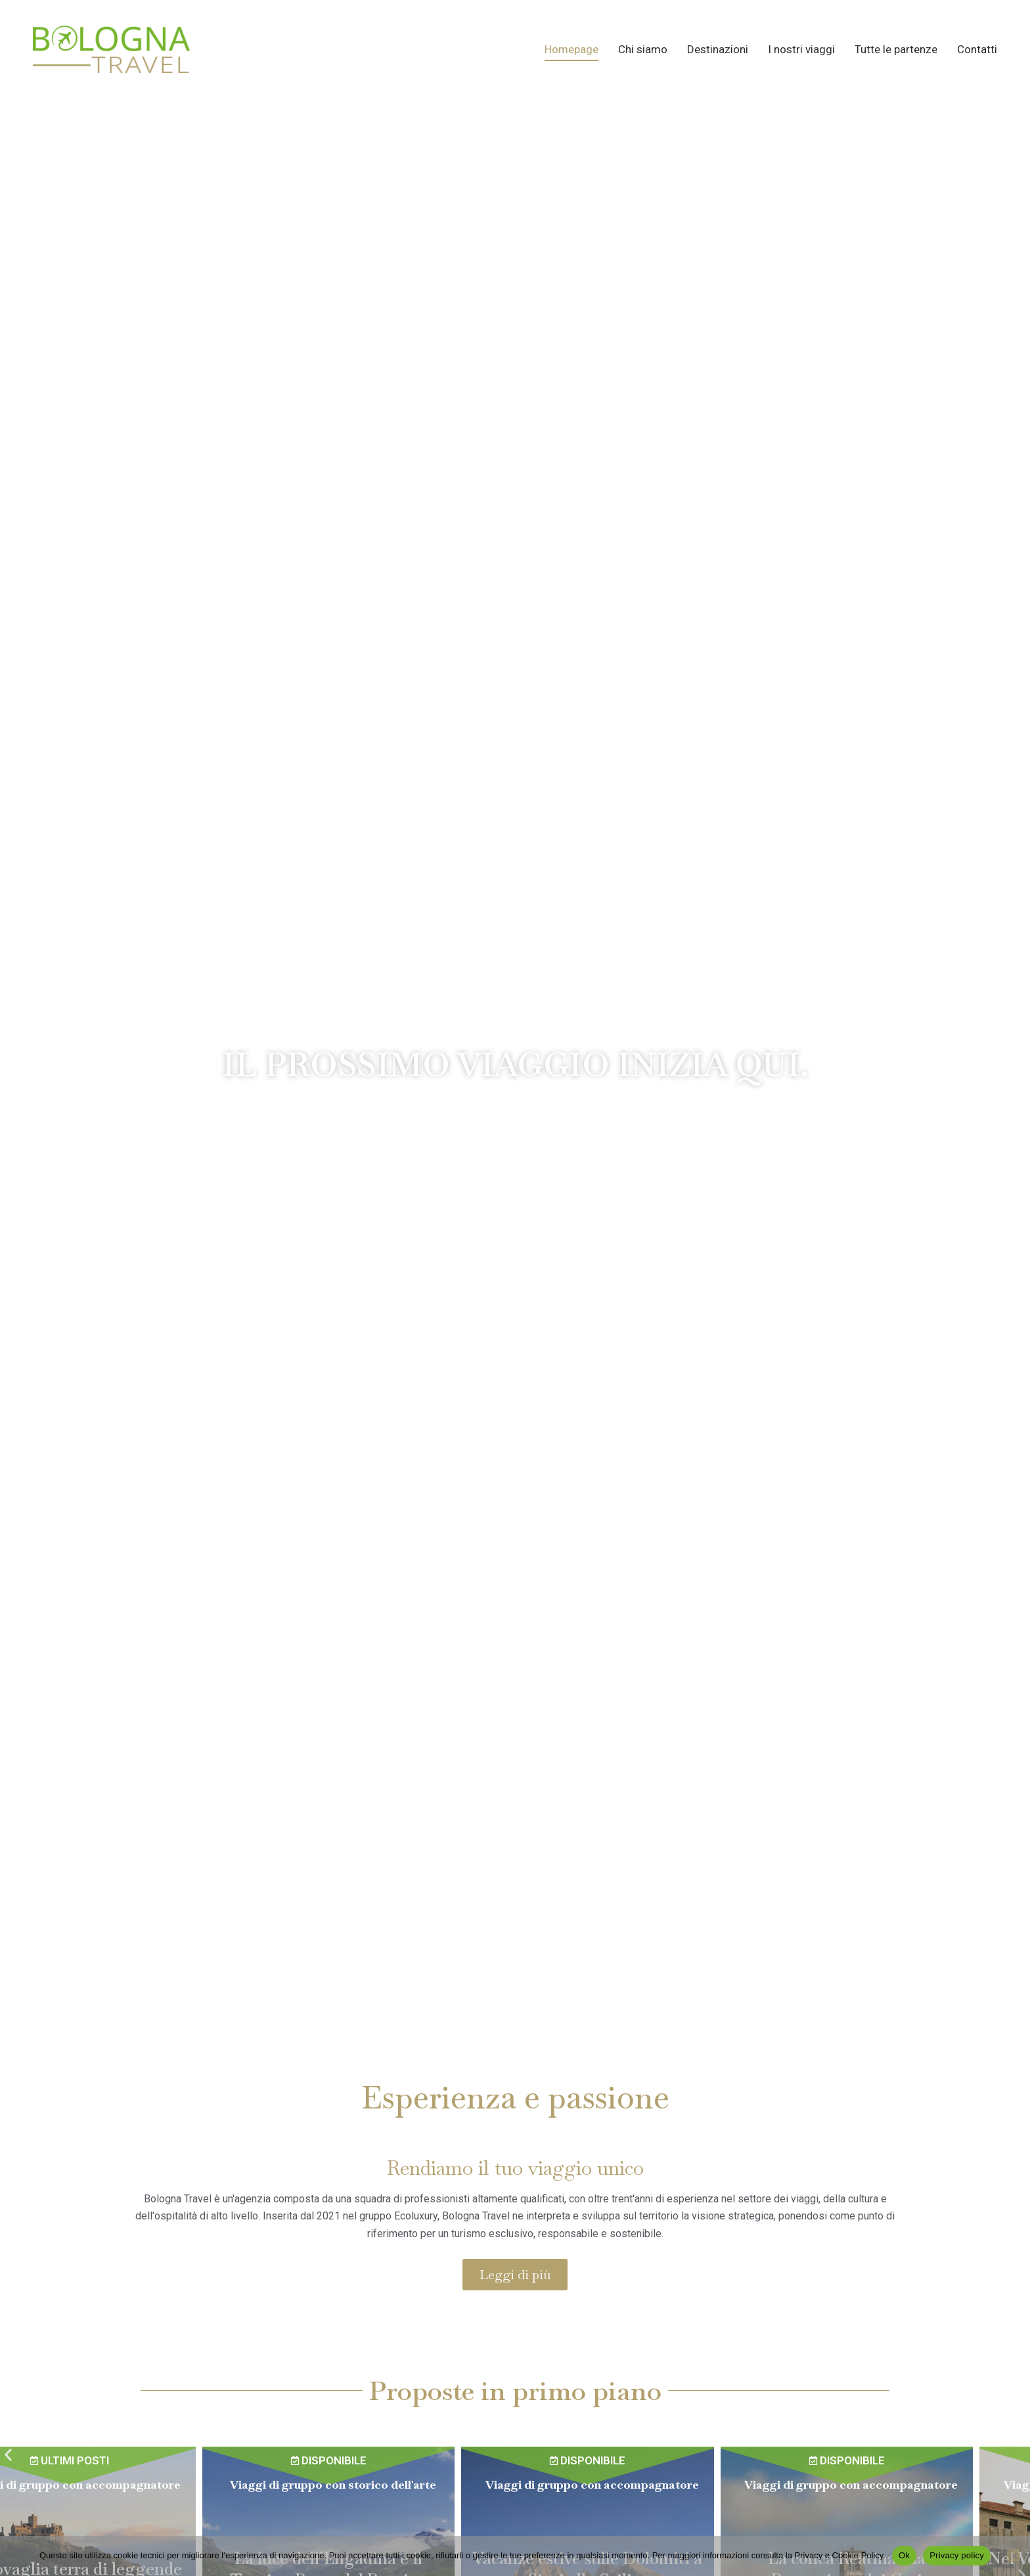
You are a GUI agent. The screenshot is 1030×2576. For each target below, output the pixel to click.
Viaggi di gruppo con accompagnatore (131, 2484)
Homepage (571, 49)
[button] (8, 2455)
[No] (1013, 2555)
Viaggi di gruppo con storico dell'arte (390, 2484)
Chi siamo (642, 49)
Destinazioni (717, 49)
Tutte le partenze (896, 49)
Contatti (977, 49)
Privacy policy (956, 2555)
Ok (904, 2555)
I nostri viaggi (801, 49)
